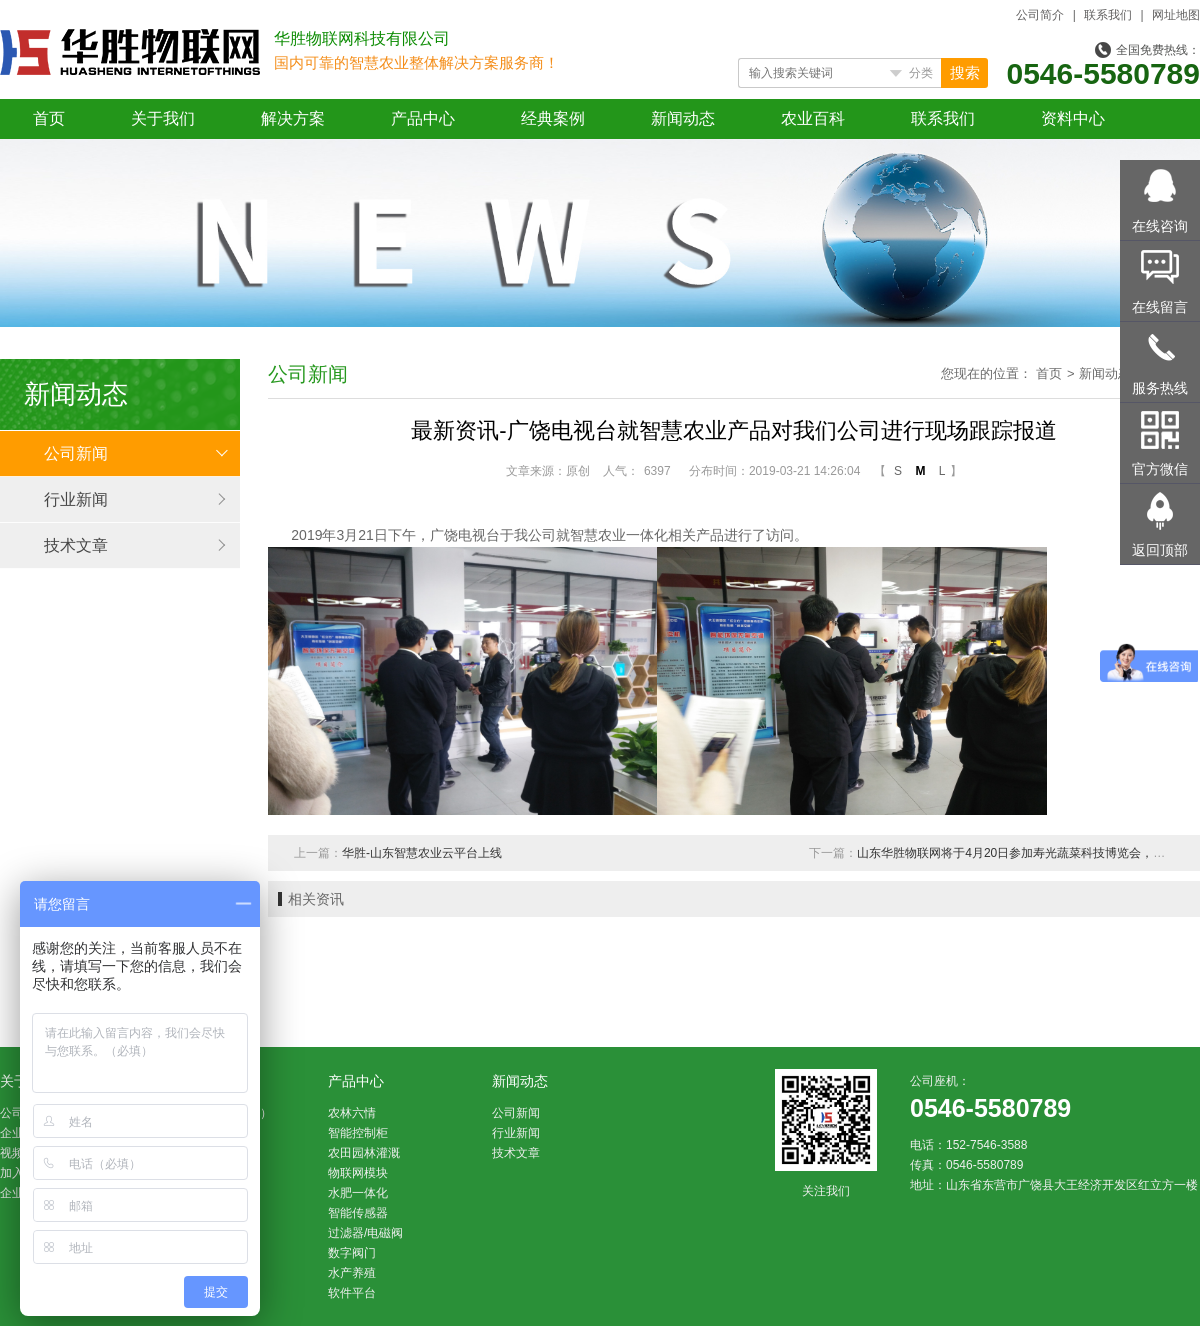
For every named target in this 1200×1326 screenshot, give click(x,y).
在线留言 (1160, 307)
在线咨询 (1160, 226)
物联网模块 (358, 1173)
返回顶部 (1160, 550)
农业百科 (813, 118)
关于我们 (163, 118)
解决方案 (293, 118)
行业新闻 (76, 499)
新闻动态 (683, 118)
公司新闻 (76, 453)
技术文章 (76, 545)
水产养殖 (352, 1273)
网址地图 (1176, 15)
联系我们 (1108, 15)
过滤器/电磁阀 (365, 1233)
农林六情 (352, 1113)
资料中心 (1073, 118)
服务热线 (1160, 388)
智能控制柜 (358, 1133)
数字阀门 (352, 1253)
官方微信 (1160, 469)
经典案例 (553, 118)
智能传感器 (358, 1213)
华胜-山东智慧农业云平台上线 (422, 853)
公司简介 (1040, 15)
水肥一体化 (358, 1193)
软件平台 (352, 1293)
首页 (49, 118)
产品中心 (423, 118)
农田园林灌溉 (364, 1153)
